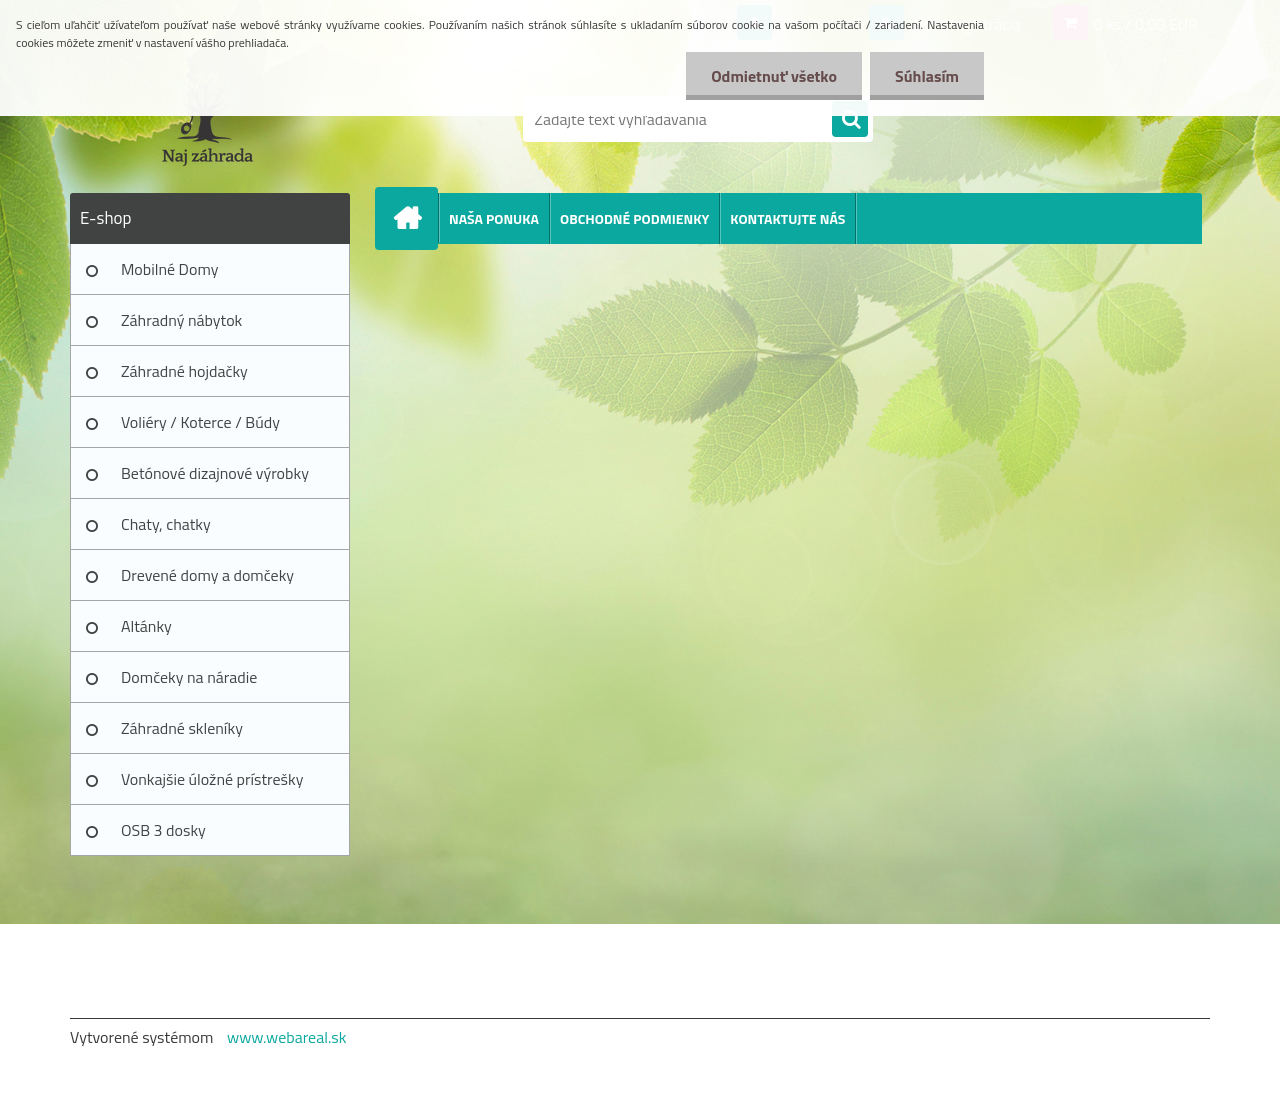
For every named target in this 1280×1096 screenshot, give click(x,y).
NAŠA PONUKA (494, 218)
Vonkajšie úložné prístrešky (212, 779)
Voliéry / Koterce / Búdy (200, 422)
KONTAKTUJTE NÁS (787, 218)
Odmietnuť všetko (774, 76)
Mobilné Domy (169, 269)
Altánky (146, 626)
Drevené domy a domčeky (207, 575)
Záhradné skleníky (182, 728)
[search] (850, 120)
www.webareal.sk (287, 1037)
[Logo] (207, 119)
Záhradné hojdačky (184, 371)
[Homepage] (415, 218)
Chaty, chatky (166, 524)
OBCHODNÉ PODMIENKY (634, 218)
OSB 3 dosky (163, 830)
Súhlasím (927, 76)
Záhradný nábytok (181, 320)
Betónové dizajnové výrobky (215, 473)
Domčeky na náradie (189, 677)
